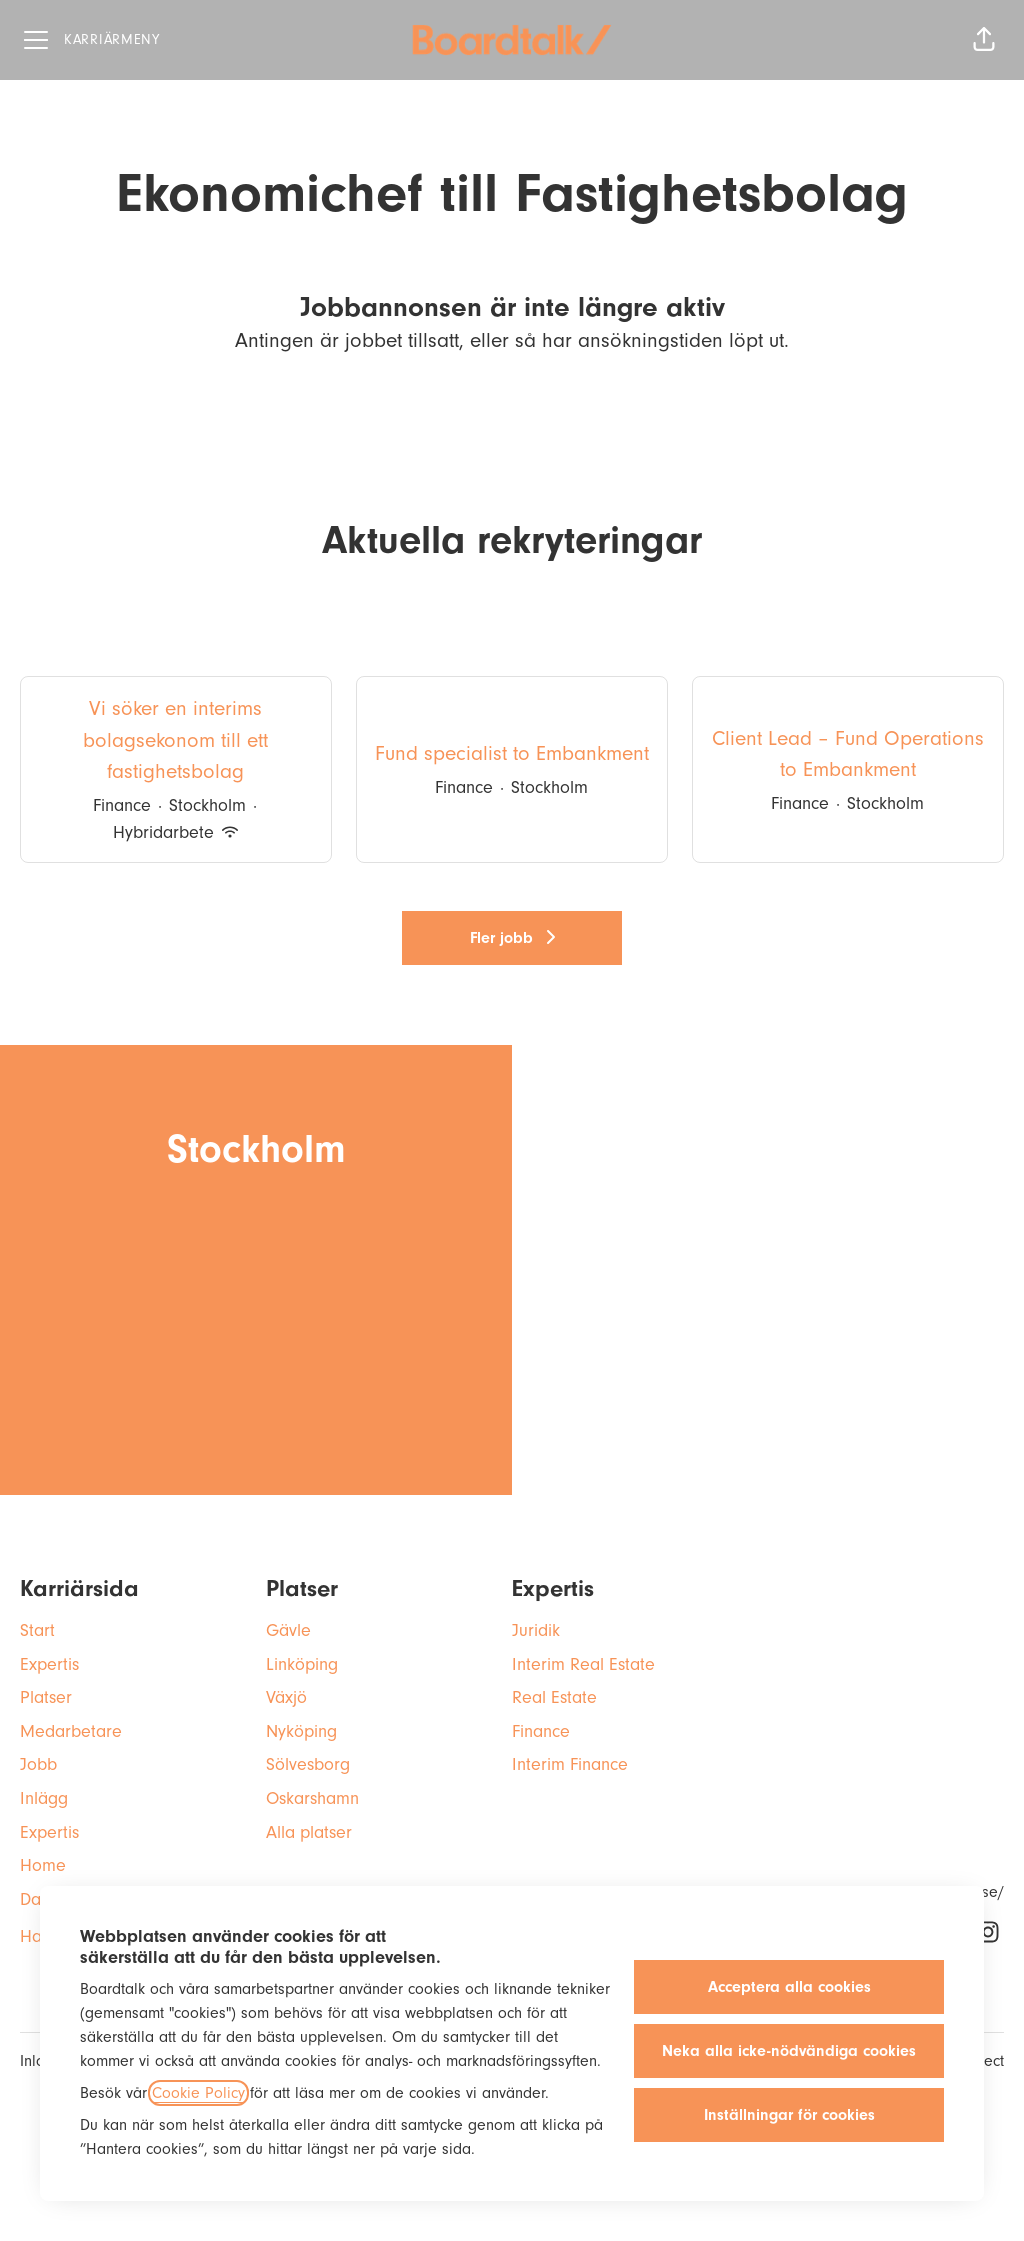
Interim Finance (570, 1764)
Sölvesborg (308, 1764)
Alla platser (309, 1832)
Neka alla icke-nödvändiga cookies (789, 2051)
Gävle (288, 1630)
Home (43, 1865)
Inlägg (44, 1798)
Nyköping (301, 1731)
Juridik (536, 1630)
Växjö (286, 1697)
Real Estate (554, 1697)
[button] (984, 40)
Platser (46, 1697)
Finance (541, 1731)
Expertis (49, 1664)
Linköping (302, 1664)
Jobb (38, 1764)
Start (37, 1630)
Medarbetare (71, 1731)
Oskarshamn (312, 1798)
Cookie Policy (198, 2093)
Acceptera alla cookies (789, 1987)
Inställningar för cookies (789, 2115)
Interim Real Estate (583, 1664)
